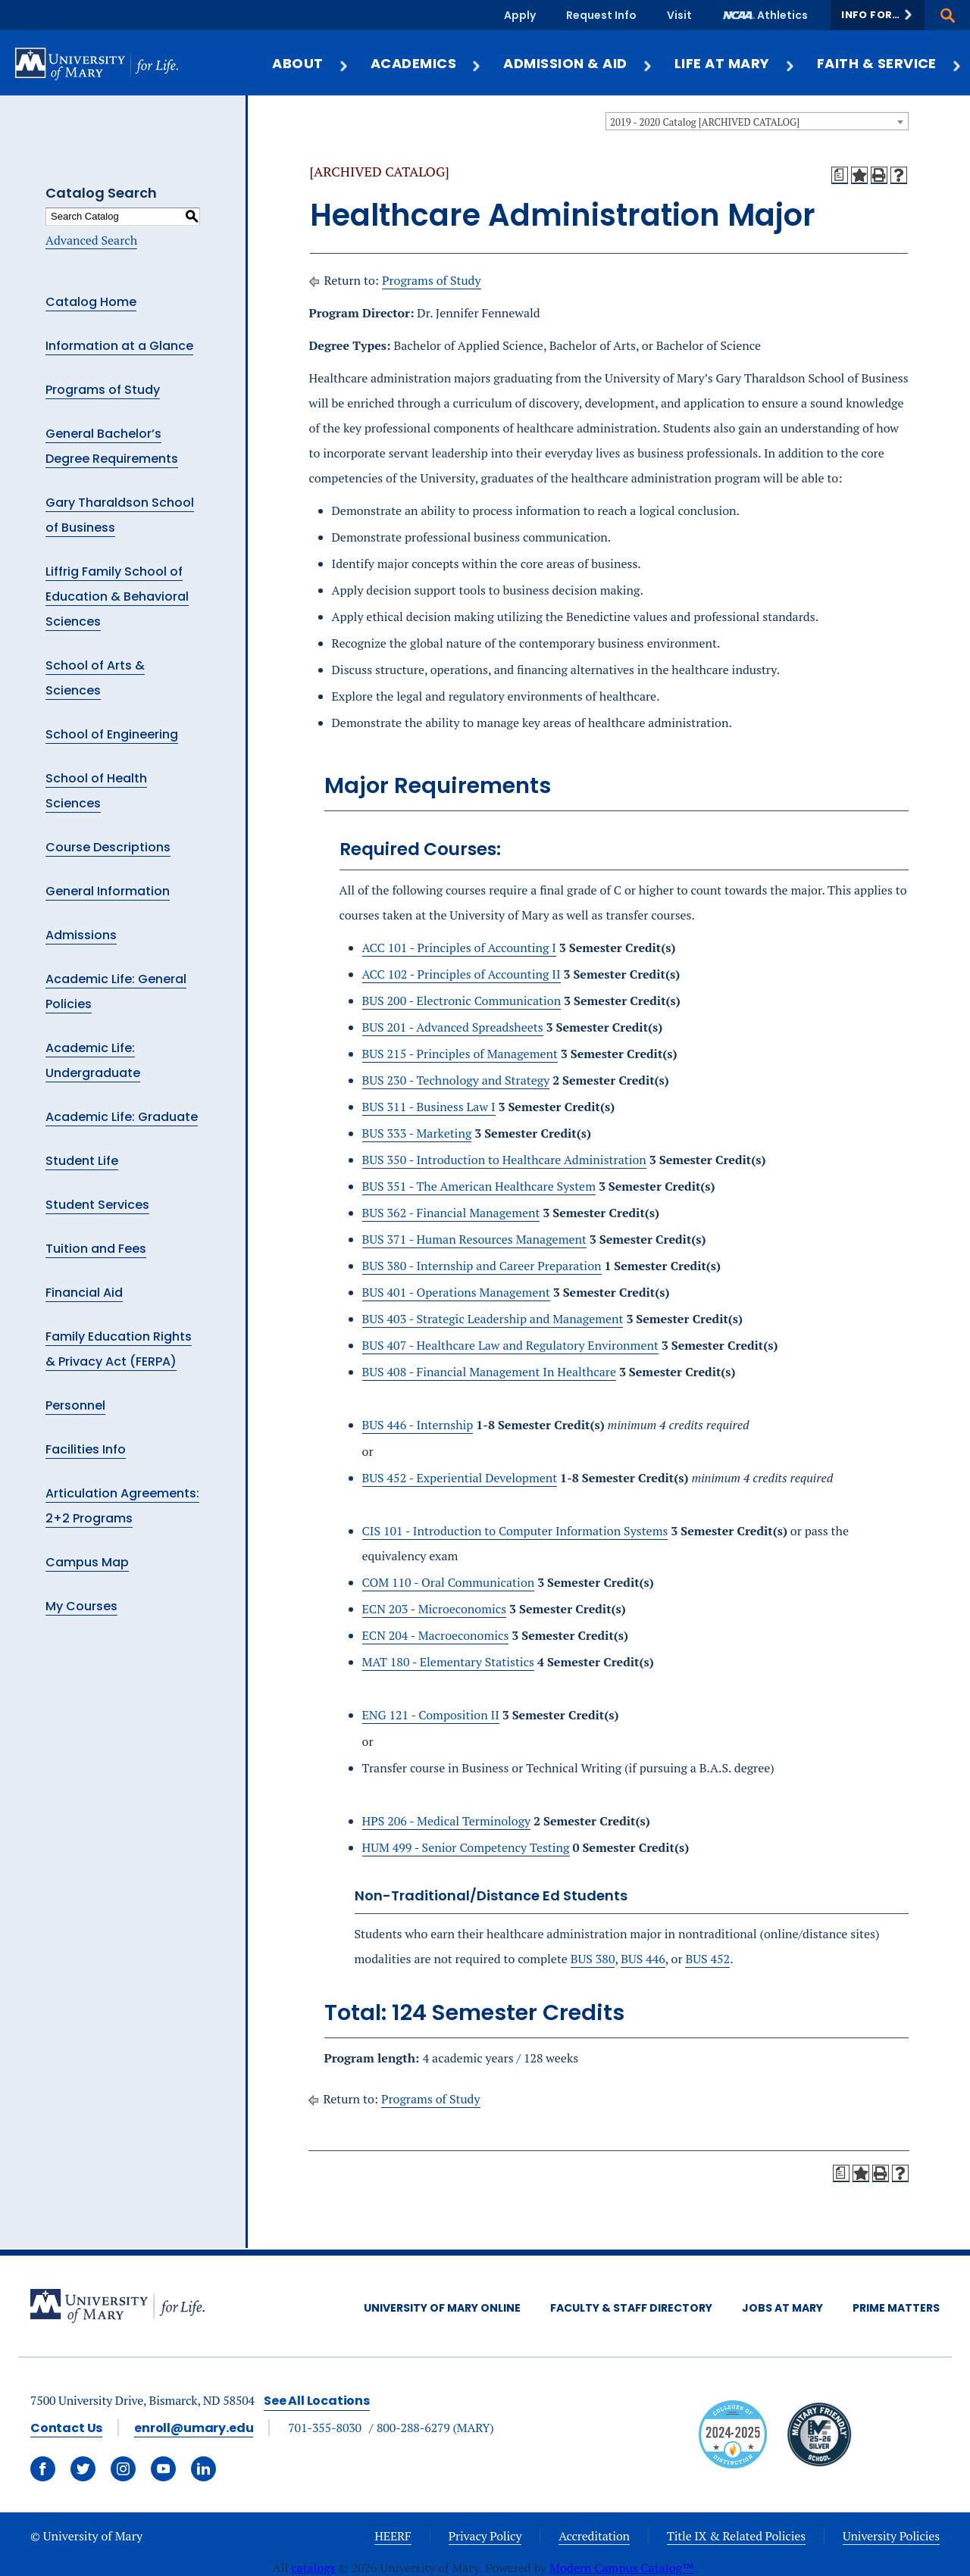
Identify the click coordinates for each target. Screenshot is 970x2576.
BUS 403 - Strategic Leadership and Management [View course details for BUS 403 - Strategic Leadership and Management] (493, 1318)
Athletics (782, 15)
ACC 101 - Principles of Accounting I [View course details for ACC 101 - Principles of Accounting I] (459, 947)
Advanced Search (91, 240)
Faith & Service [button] (889, 63)
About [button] (310, 63)
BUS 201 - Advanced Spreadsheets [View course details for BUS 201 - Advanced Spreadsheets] (452, 1027)
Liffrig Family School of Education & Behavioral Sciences (117, 596)
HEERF (392, 2536)
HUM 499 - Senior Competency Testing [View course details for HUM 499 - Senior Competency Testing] (466, 1847)
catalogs (313, 2567)
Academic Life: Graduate (121, 1117)
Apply (520, 15)
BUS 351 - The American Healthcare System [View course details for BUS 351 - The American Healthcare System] (479, 1186)
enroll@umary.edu (193, 2428)
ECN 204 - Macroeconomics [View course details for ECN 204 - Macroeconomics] (435, 1635)
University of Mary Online (442, 2307)
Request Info (601, 15)
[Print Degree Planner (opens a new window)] (839, 175)
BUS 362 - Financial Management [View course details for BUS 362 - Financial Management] (451, 1212)
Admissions (81, 935)
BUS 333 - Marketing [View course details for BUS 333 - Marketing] (417, 1133)
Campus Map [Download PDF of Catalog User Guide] (87, 1562)
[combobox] (757, 121)
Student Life (81, 1160)
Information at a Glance (119, 345)
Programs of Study (102, 389)
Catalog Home (90, 302)
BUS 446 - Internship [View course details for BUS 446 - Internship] (418, 1424)
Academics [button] (426, 63)
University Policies (891, 2536)
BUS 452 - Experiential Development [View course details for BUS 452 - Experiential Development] (460, 1477)
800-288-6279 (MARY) (435, 2427)
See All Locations (317, 2400)
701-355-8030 (324, 2427)
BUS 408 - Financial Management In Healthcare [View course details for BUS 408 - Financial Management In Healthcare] (489, 1371)
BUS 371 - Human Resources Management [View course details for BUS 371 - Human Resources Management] (474, 1239)
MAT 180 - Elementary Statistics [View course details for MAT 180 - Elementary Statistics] (448, 1661)
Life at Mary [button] (735, 63)
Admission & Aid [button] (577, 63)
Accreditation (594, 2536)
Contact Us (66, 2428)
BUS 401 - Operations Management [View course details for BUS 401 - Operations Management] (456, 1292)
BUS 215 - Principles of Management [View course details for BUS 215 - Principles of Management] (460, 1053)
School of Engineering (111, 734)
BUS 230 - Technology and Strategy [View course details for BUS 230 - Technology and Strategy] (456, 1080)
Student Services (97, 1204)
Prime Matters (896, 2307)
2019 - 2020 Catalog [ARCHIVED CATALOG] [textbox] (704, 122)
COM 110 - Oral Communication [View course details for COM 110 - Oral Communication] (448, 1582)
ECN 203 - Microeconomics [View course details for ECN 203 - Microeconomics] (434, 1608)
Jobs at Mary (782, 2307)
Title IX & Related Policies (736, 2536)
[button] (878, 15)
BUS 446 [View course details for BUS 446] (643, 1958)
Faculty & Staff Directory (631, 2307)
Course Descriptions (108, 847)
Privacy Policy (485, 2536)
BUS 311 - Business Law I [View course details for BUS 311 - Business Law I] (429, 1106)
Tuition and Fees (95, 1248)
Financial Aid (84, 1292)
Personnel (75, 1405)
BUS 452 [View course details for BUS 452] (707, 1958)
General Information (107, 891)
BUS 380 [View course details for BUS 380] (593, 1958)
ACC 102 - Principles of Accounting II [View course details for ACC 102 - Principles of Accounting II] (461, 974)
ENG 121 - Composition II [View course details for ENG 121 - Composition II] (430, 1714)
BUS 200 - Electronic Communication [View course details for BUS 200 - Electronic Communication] (462, 1000)
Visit (679, 15)
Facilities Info (85, 1449)
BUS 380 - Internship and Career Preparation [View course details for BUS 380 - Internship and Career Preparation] (482, 1265)
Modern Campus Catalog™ (621, 2567)
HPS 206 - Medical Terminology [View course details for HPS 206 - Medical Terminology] (446, 1821)
